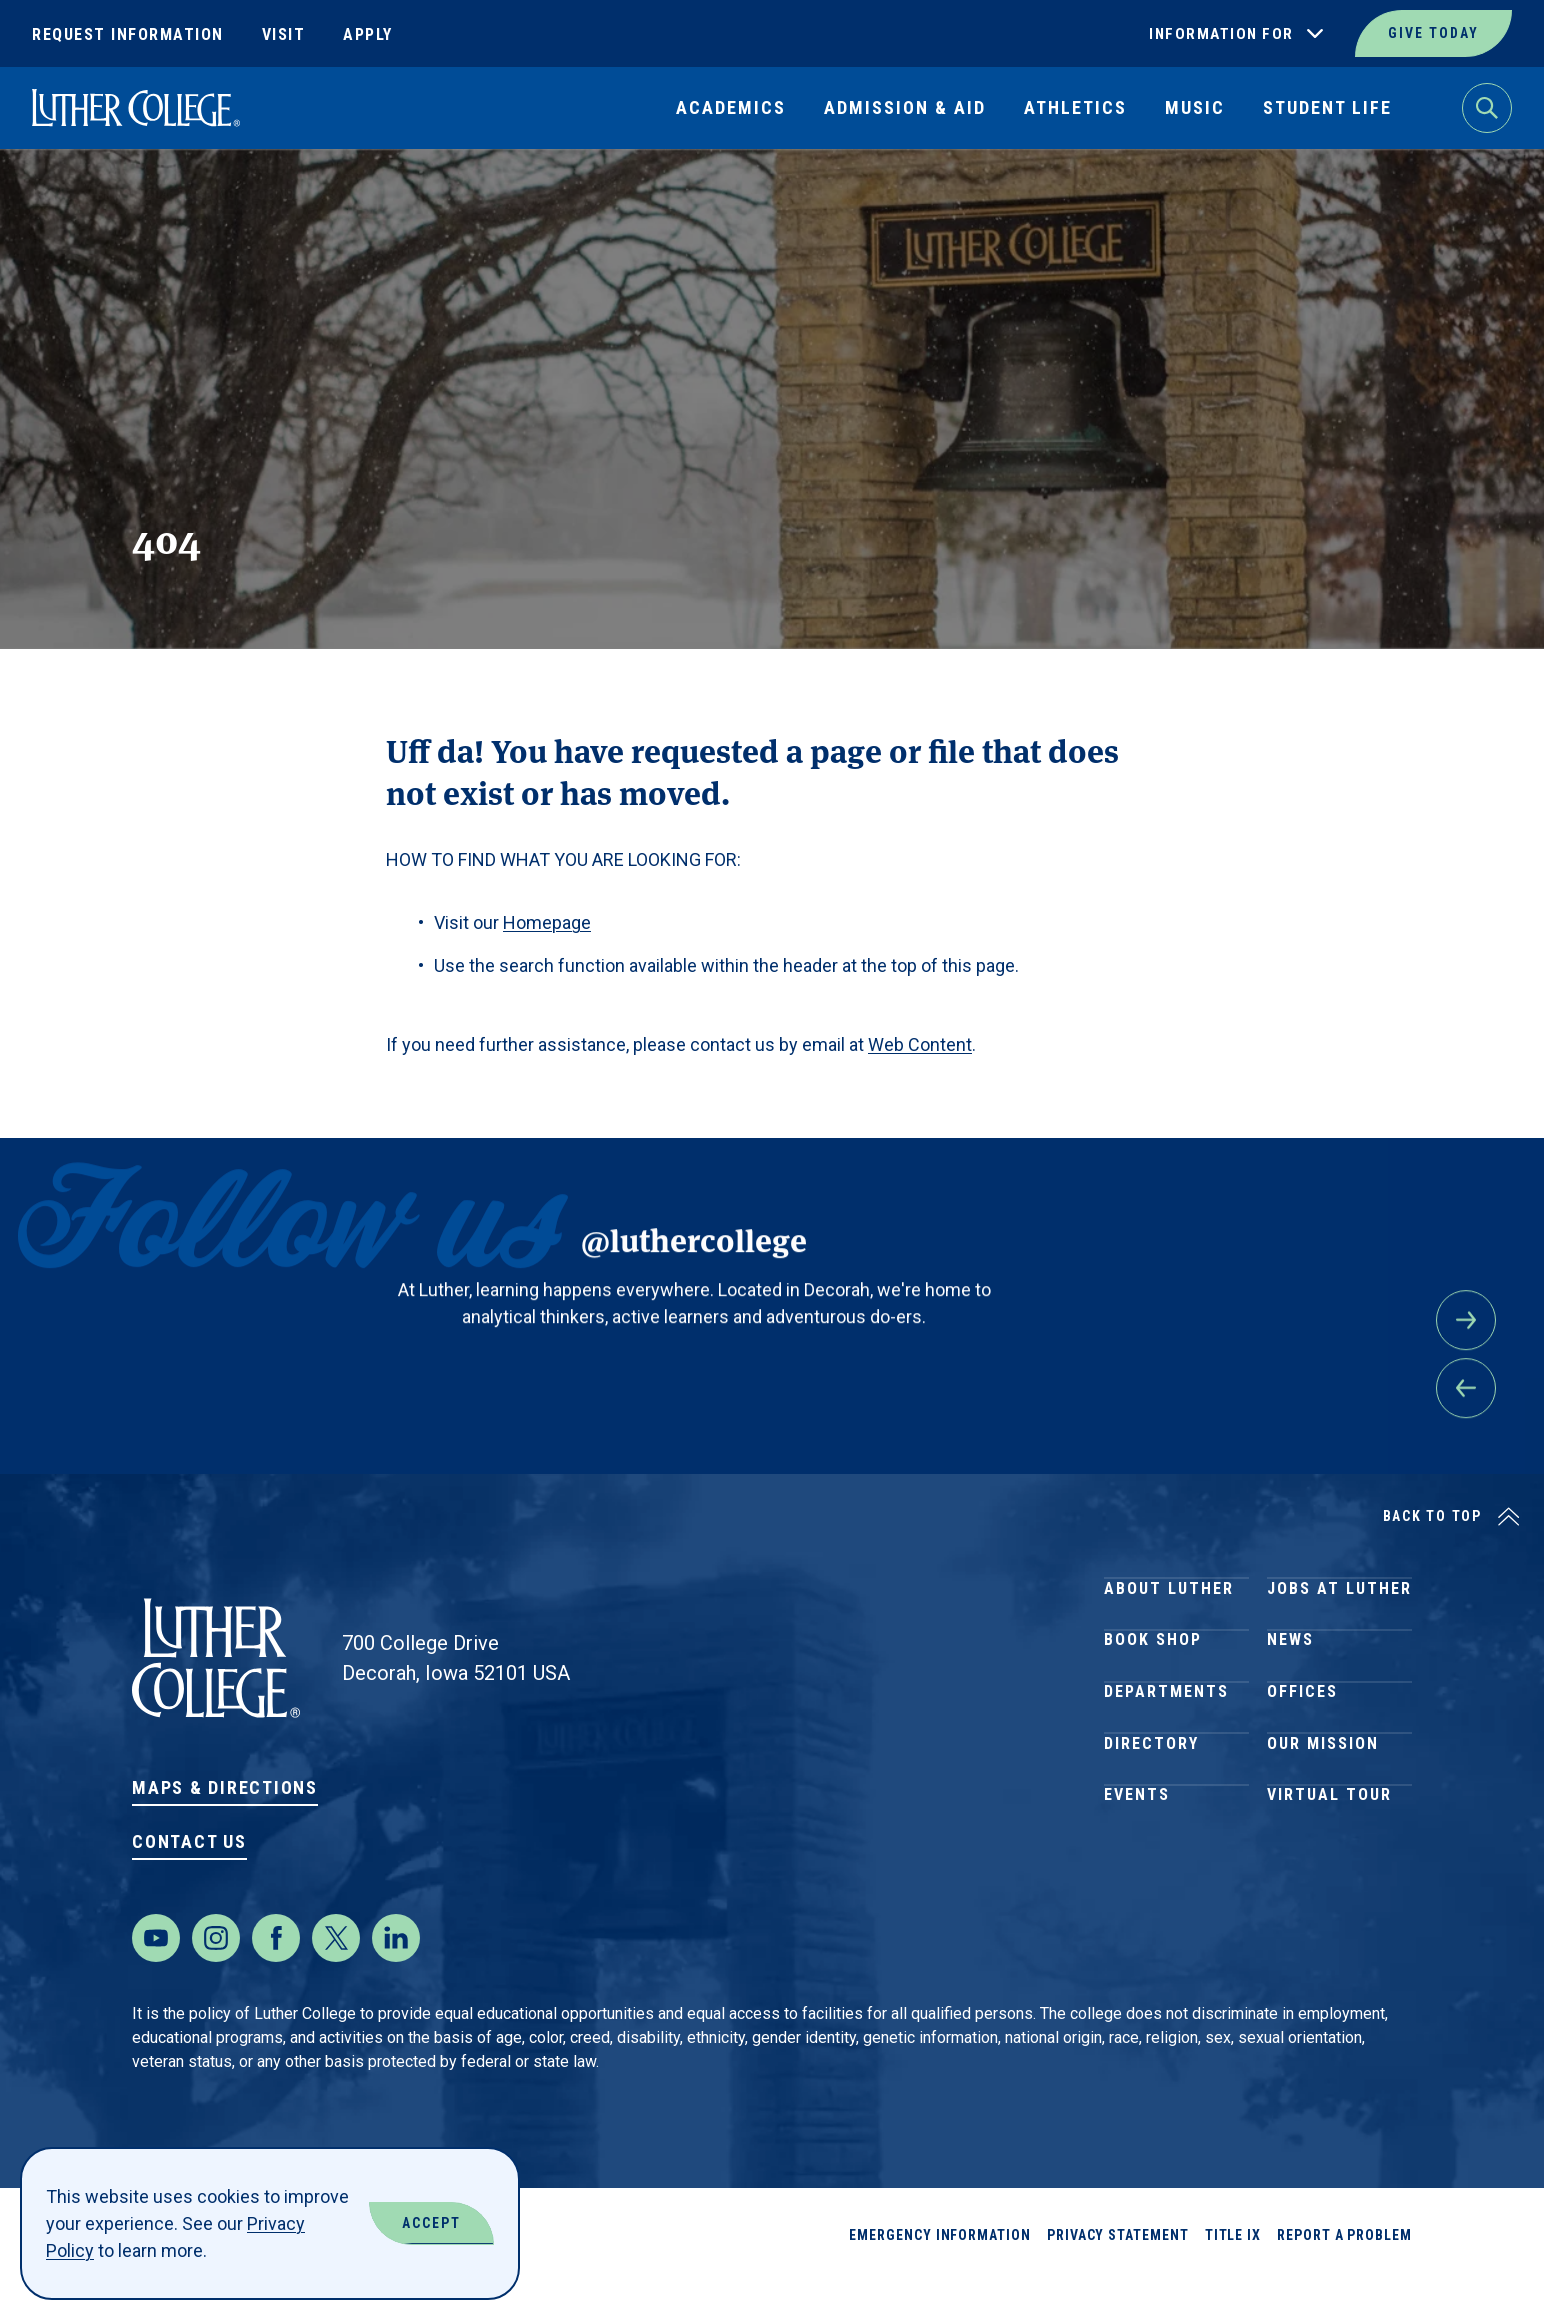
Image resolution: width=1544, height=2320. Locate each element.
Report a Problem (1344, 2275)
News (1290, 1669)
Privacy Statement (1118, 2275)
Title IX (1233, 2275)
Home (52, 195)
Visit (284, 34)
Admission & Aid (905, 107)
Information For (1221, 34)
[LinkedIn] (396, 1978)
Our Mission (1323, 1813)
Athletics (1075, 107)
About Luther (1169, 1597)
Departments (1166, 1741)
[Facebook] (276, 1978)
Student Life (1327, 107)
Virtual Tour (1329, 1885)
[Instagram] (216, 1978)
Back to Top (1432, 1516)
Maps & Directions (225, 1787)
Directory (1151, 1813)
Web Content (920, 1044)
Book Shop (1153, 1669)
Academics (731, 107)
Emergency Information (940, 2275)
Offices (1302, 1741)
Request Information (128, 34)
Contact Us (189, 1841)
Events (1137, 1885)
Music (1195, 107)
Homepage (547, 922)
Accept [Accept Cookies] (431, 2223)
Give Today (1433, 33)
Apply (368, 34)
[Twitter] (336, 1978)
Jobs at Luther (1339, 1597)
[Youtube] (156, 1978)
